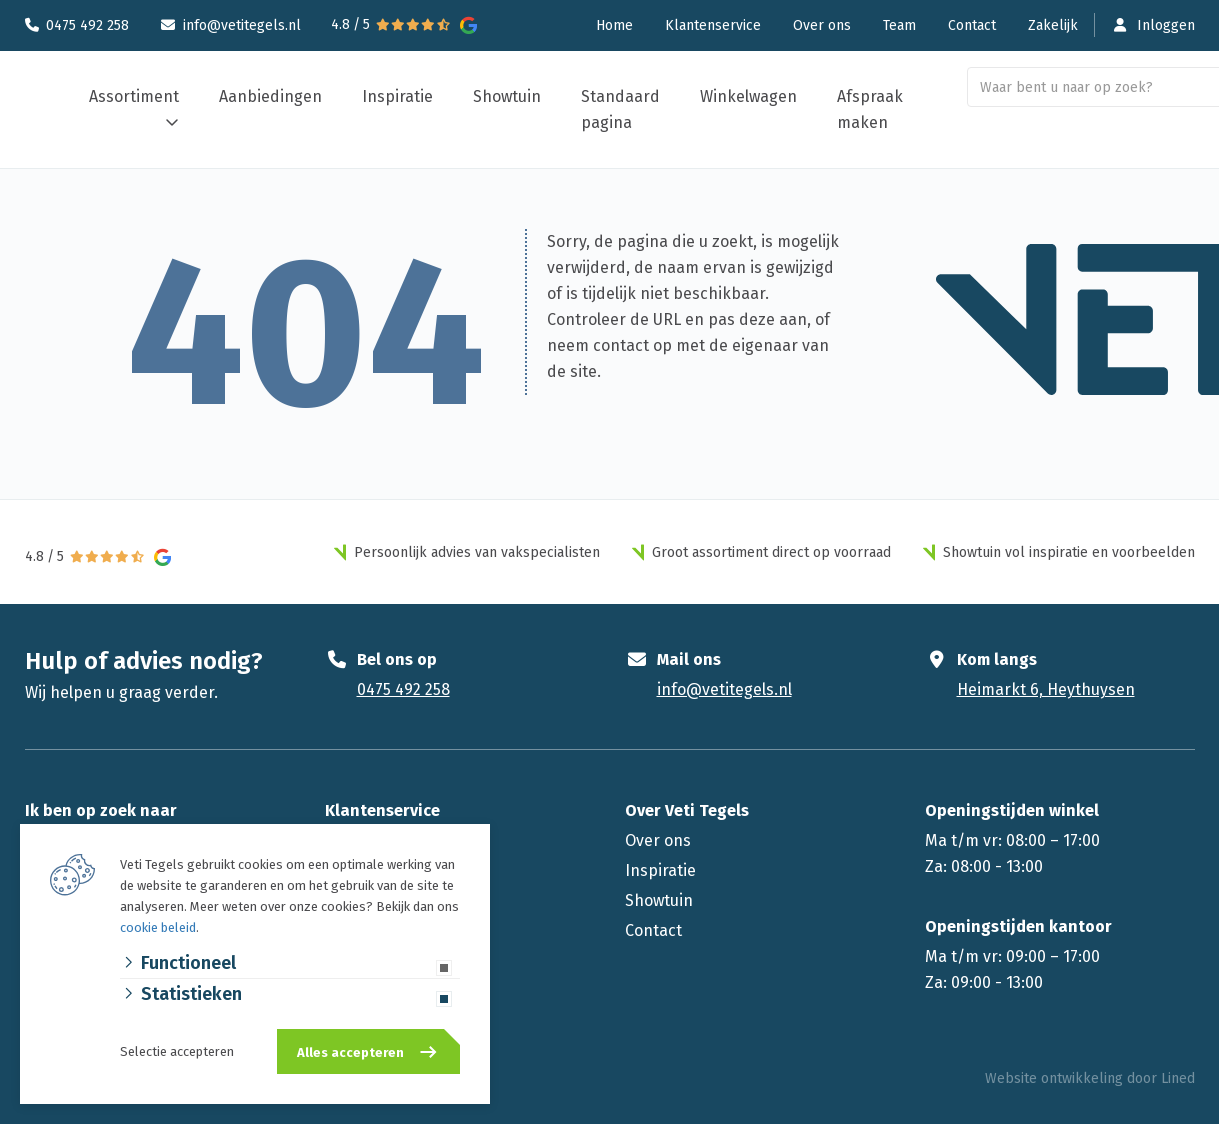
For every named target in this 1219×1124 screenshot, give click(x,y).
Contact (972, 25)
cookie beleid (158, 927)
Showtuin (507, 96)
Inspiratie (397, 96)
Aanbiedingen (270, 96)
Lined (1178, 1078)
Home (614, 25)
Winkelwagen (748, 96)
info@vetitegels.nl (242, 25)
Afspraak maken (870, 109)
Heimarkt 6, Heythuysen (1046, 689)
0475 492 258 (87, 25)
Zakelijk (1053, 25)
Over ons (822, 25)
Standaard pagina (620, 109)
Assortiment (134, 96)
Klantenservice (713, 25)
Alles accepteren (350, 1052)
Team (899, 25)
